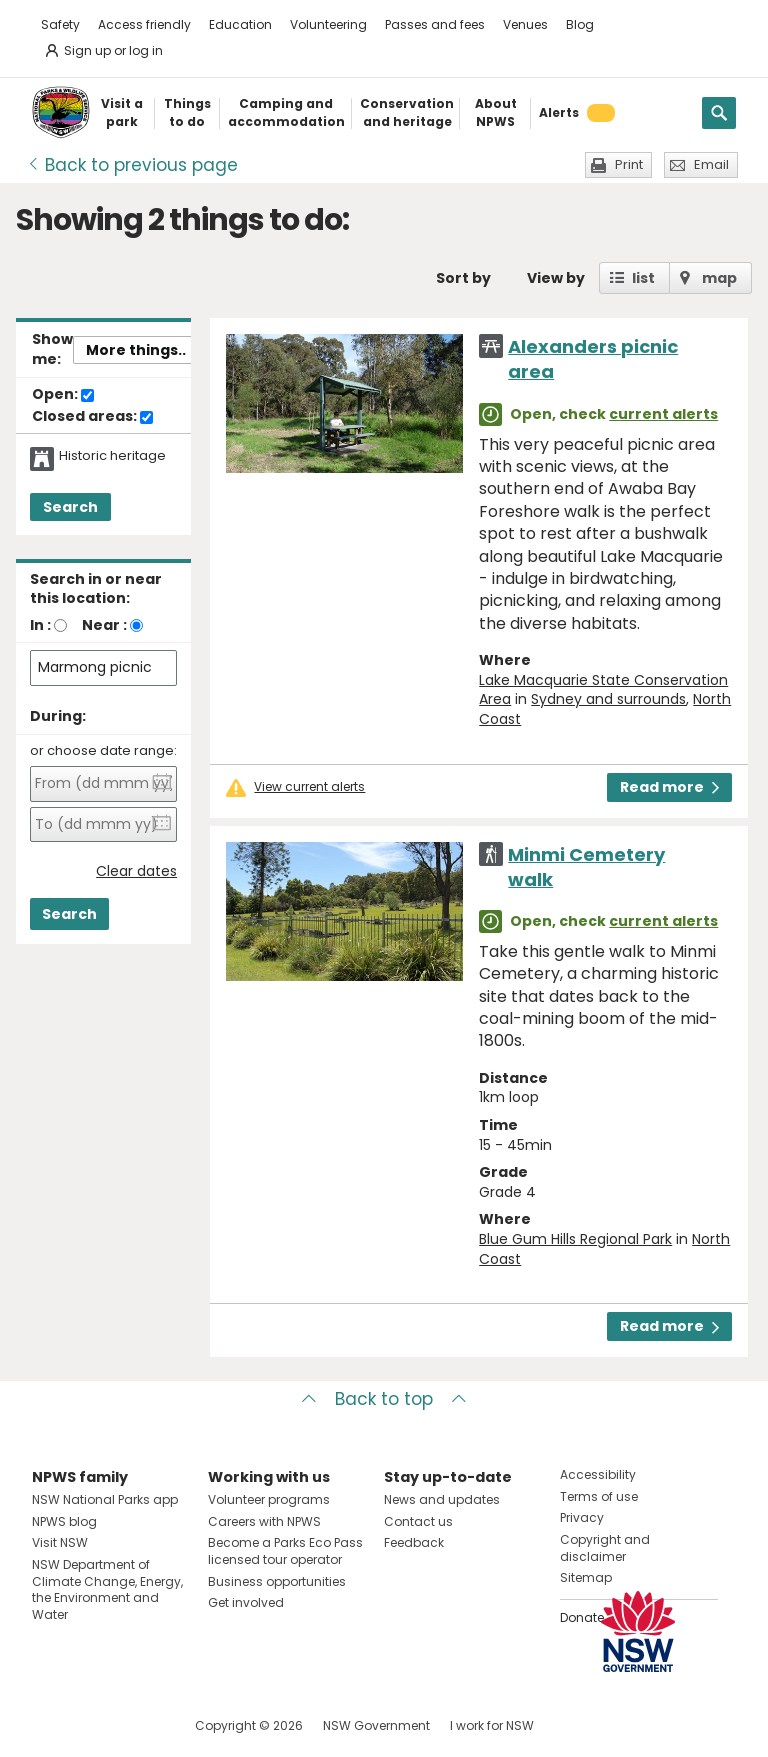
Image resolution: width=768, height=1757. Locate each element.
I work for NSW (492, 1725)
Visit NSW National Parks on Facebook (50, 1725)
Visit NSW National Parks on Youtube (136, 1725)
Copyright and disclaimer (605, 1548)
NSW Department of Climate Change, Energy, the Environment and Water (107, 1589)
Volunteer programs (269, 1499)
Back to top (384, 1399)
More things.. (136, 350)
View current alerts (309, 787)
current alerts (663, 414)
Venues (525, 24)
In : (40, 625)
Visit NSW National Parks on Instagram (93, 1725)
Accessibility (598, 1474)
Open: (63, 395)
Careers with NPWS (264, 1521)
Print (629, 164)
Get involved (246, 1602)
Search (70, 507)
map (719, 278)
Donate (582, 1617)
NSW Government (376, 1725)
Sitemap (586, 1577)
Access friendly (144, 24)
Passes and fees (435, 24)
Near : (104, 625)
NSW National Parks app (105, 1499)
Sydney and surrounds (608, 699)
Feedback (414, 1542)
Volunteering (328, 24)
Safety (60, 24)
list (643, 278)
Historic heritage (112, 456)
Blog (580, 24)
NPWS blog (64, 1521)
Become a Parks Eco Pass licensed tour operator (285, 1551)
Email (711, 164)
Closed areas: (92, 417)
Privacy (582, 1517)
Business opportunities (277, 1581)
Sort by (463, 278)
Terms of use (599, 1496)
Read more (669, 787)
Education (240, 24)
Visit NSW (60, 1542)
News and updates (442, 1499)
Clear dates (136, 871)
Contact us (418, 1521)
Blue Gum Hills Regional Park (575, 1239)
